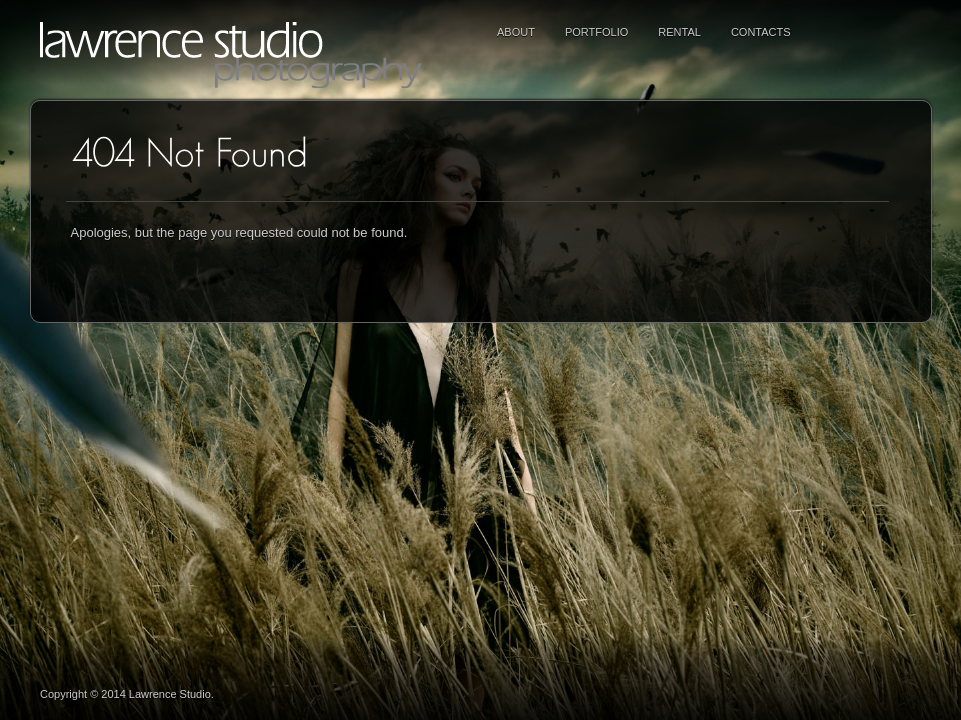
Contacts (761, 32)
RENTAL (679, 32)
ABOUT (516, 32)
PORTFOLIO (596, 32)
